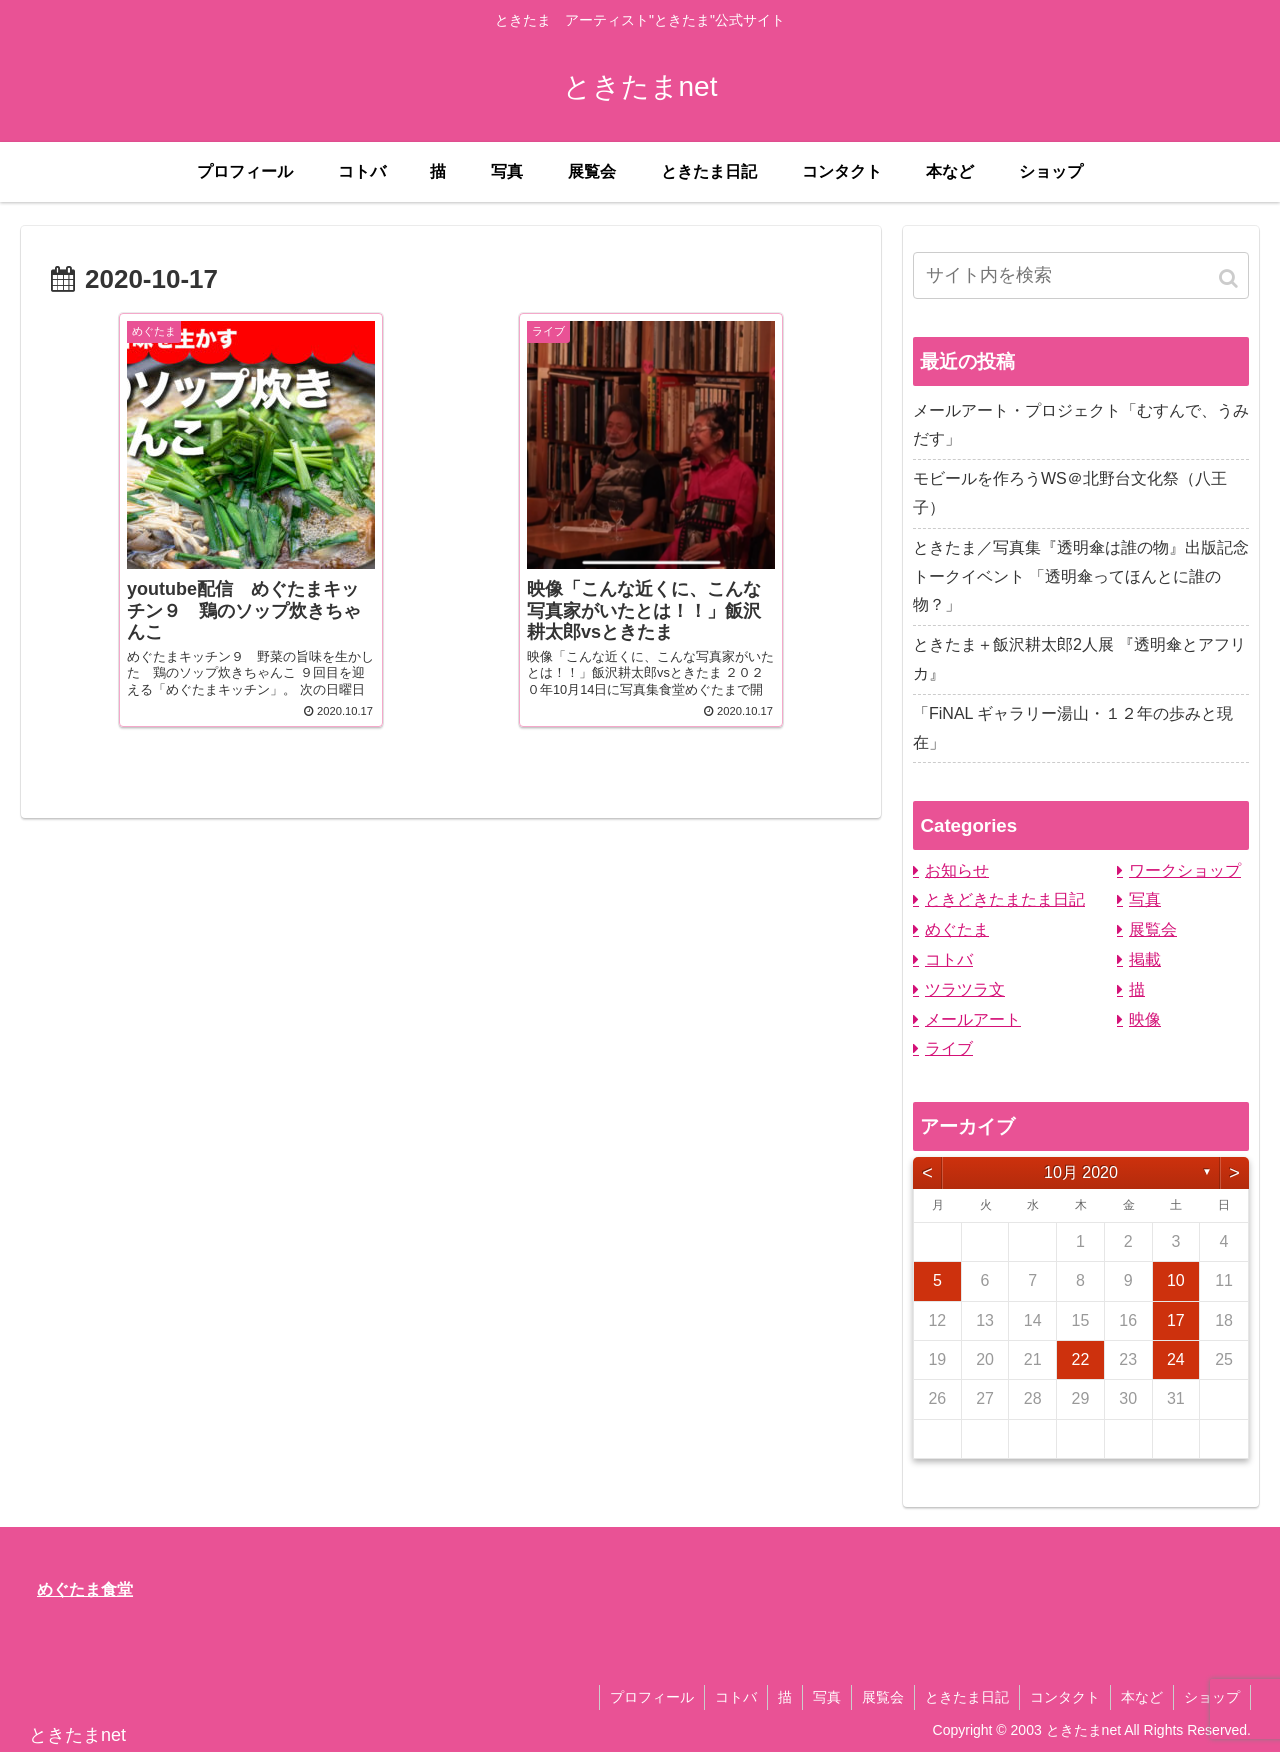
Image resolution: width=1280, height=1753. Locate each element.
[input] (1081, 275)
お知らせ (957, 870)
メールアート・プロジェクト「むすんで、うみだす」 (1081, 425)
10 (1176, 1280)
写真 (1145, 899)
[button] (1230, 278)
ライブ (949, 1048)
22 (1081, 1359)
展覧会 (1153, 929)
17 (1176, 1320)
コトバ (949, 959)
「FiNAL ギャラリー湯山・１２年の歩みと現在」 (1073, 728)
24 (1176, 1359)
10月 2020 (1081, 1172)
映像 (1145, 1019)
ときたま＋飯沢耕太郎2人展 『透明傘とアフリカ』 (1079, 659)
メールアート (973, 1019)
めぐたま (957, 929)
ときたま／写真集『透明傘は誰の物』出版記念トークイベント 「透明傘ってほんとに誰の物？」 (1081, 576)
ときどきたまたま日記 (1005, 899)
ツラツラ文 (965, 989)
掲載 (1145, 959)
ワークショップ (1185, 870)
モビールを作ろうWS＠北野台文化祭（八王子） (1070, 493)
